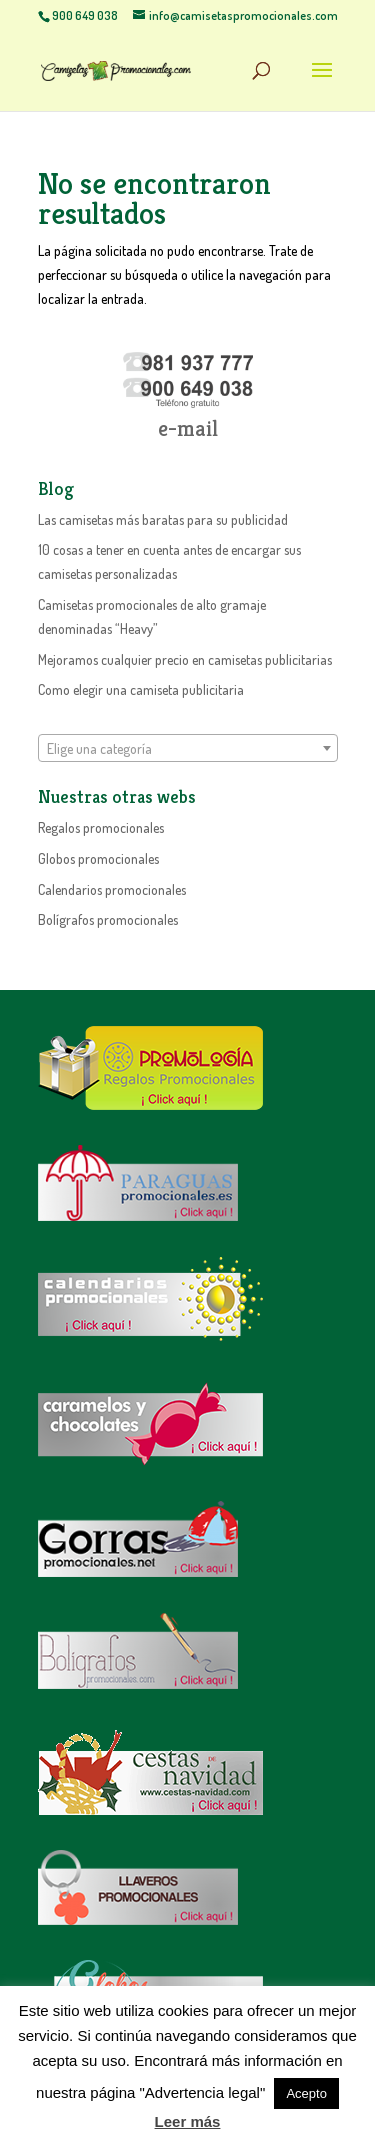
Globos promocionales (98, 858)
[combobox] (188, 748)
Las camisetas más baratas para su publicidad (163, 519)
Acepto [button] (306, 2093)
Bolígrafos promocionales (108, 919)
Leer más (188, 2121)
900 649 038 (85, 15)
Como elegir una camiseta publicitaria (141, 689)
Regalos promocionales (101, 827)
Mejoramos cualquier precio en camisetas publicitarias (185, 659)
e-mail (188, 428)
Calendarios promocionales (112, 889)
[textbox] (188, 749)
